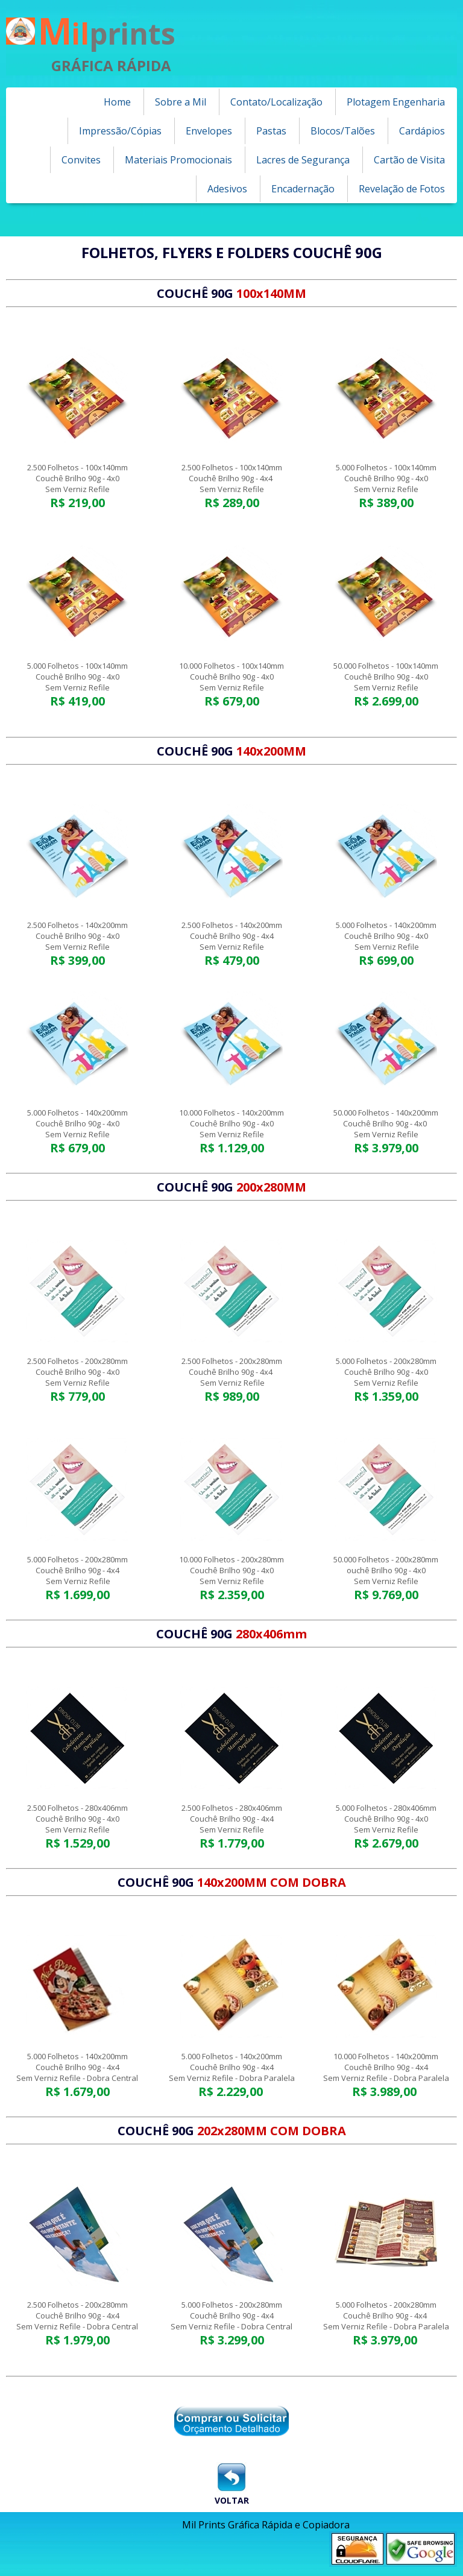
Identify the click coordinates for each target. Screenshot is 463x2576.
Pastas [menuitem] (271, 130)
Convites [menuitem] (81, 159)
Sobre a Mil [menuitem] (180, 102)
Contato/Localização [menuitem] (276, 102)
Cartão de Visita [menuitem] (409, 159)
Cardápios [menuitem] (422, 130)
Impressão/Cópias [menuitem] (120, 130)
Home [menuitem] (117, 102)
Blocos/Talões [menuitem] (342, 130)
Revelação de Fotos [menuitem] (402, 188)
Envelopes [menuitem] (209, 130)
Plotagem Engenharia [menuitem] (396, 102)
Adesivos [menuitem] (227, 188)
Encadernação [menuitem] (303, 188)
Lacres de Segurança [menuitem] (303, 159)
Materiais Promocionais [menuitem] (178, 159)
